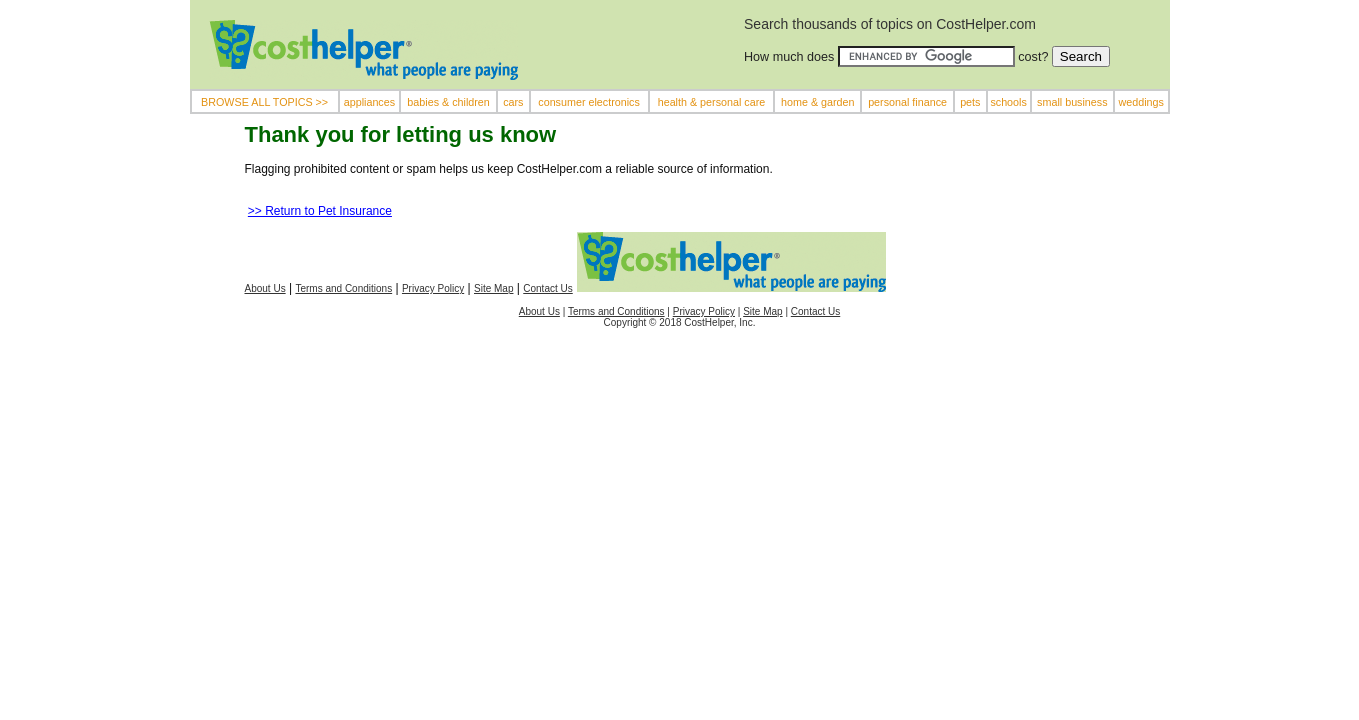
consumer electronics (589, 102)
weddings (1141, 102)
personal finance (907, 102)
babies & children (448, 102)
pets (970, 102)
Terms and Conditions (343, 288)
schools (1008, 102)
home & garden (818, 102)
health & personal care (712, 102)
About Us (265, 288)
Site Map (493, 288)
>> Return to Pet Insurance (320, 211)
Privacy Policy (433, 288)
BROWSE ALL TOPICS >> (264, 102)
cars (513, 102)
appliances (369, 102)
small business (1072, 102)
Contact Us (547, 288)
